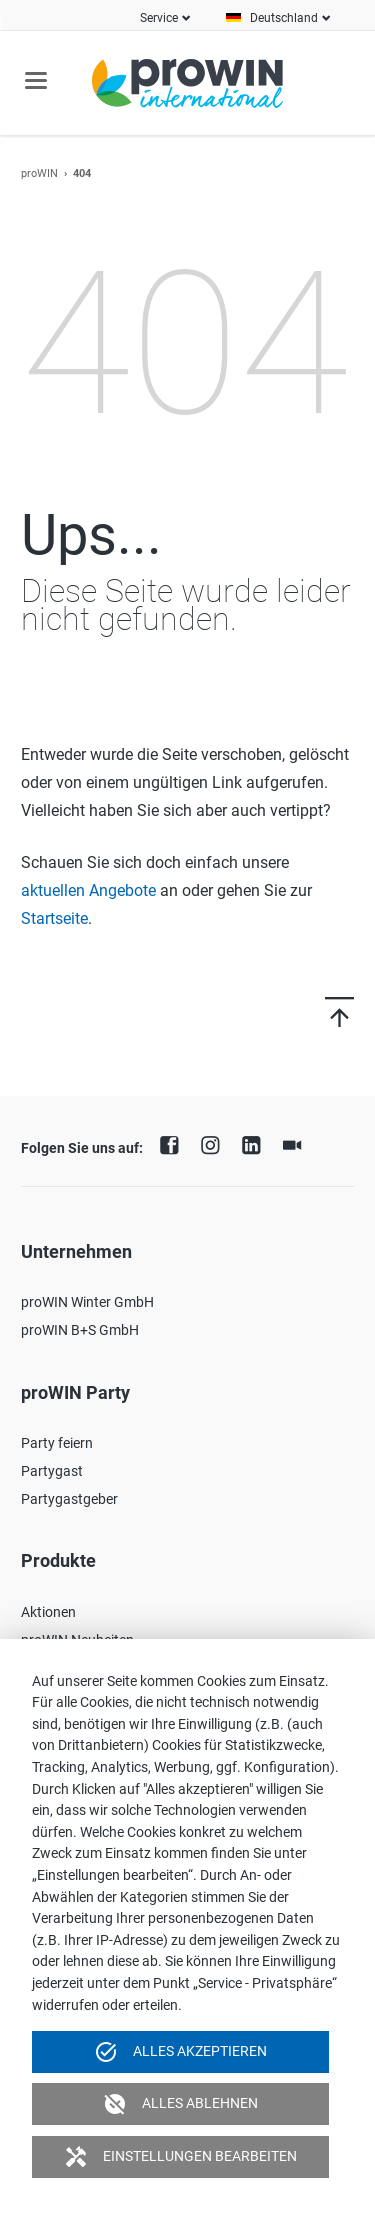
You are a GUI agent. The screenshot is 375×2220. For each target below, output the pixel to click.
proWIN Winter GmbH (87, 1302)
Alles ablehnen (180, 2104)
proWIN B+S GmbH (80, 1330)
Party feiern (57, 1443)
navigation (36, 80)
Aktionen (48, 1612)
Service (159, 18)
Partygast (52, 1471)
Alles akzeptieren (180, 2052)
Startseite (54, 918)
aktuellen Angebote (88, 890)
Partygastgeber (69, 1499)
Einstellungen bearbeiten (180, 2157)
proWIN (39, 173)
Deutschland (284, 18)
